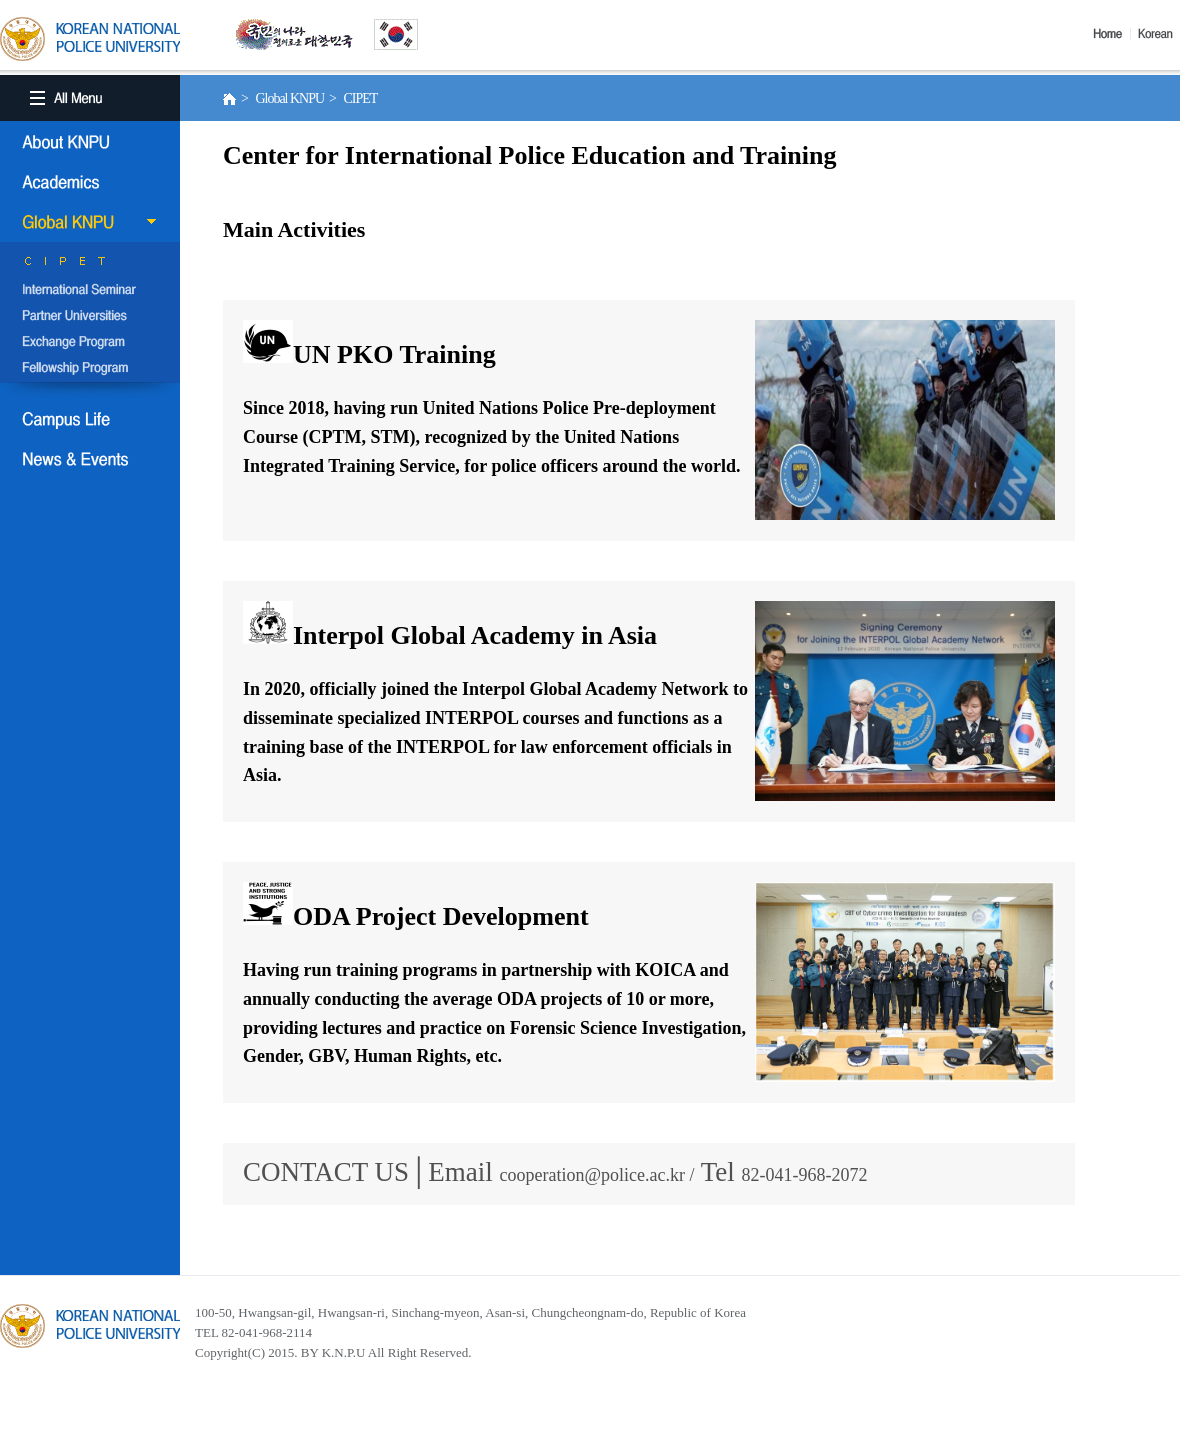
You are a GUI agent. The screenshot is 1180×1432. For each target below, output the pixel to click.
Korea (1159, 34)
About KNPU (90, 142)
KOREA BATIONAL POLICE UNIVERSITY (90, 39)
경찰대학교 (90, 1326)
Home (1112, 34)
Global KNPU (90, 222)
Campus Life (90, 419)
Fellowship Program (90, 369)
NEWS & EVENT (90, 459)
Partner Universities (90, 317)
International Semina (90, 291)
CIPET (90, 265)
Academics (90, 182)
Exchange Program (90, 343)
